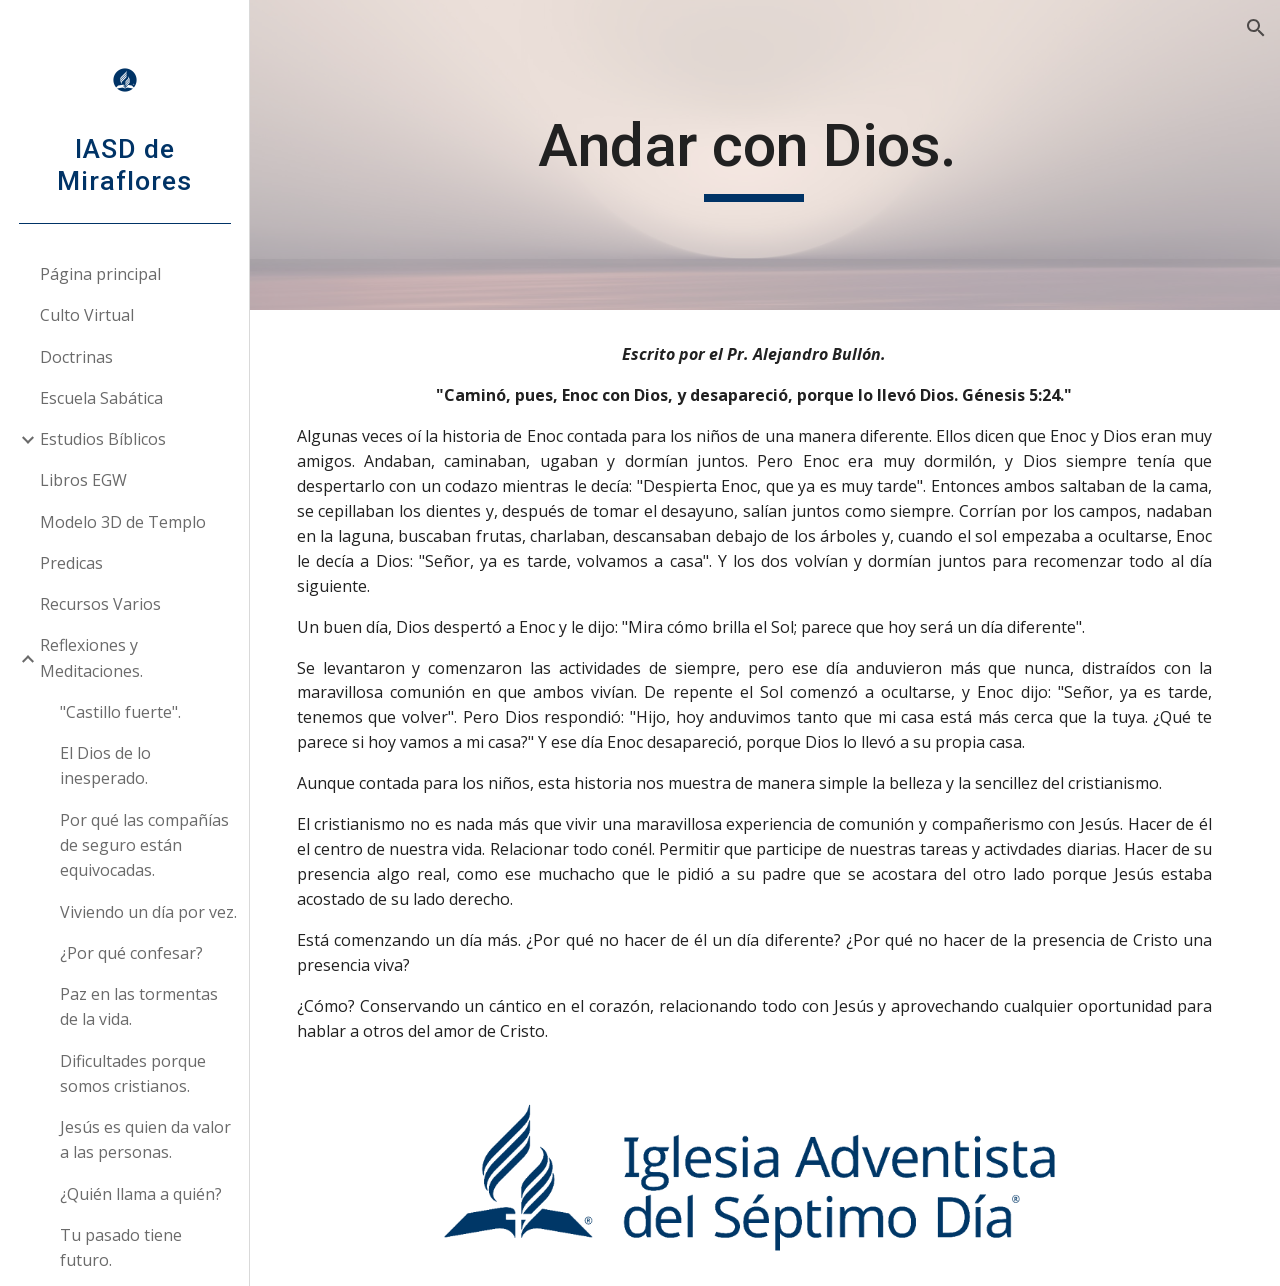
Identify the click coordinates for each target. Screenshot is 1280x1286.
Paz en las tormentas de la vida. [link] (139, 1006)
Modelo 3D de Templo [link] (123, 522)
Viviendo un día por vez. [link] (148, 912)
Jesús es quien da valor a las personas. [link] (145, 1139)
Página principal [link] (100, 274)
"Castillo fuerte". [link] (120, 712)
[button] (1256, 28)
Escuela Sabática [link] (101, 398)
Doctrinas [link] (76, 357)
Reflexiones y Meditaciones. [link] (91, 657)
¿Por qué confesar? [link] (131, 953)
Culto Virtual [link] (87, 315)
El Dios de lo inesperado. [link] (105, 765)
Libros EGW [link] (83, 480)
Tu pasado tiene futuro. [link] (121, 1247)
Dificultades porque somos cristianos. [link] (133, 1073)
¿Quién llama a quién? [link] (141, 1194)
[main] (764, 155)
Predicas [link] (71, 563)
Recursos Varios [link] (100, 604)
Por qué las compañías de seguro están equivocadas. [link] (144, 845)
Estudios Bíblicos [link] (103, 439)
